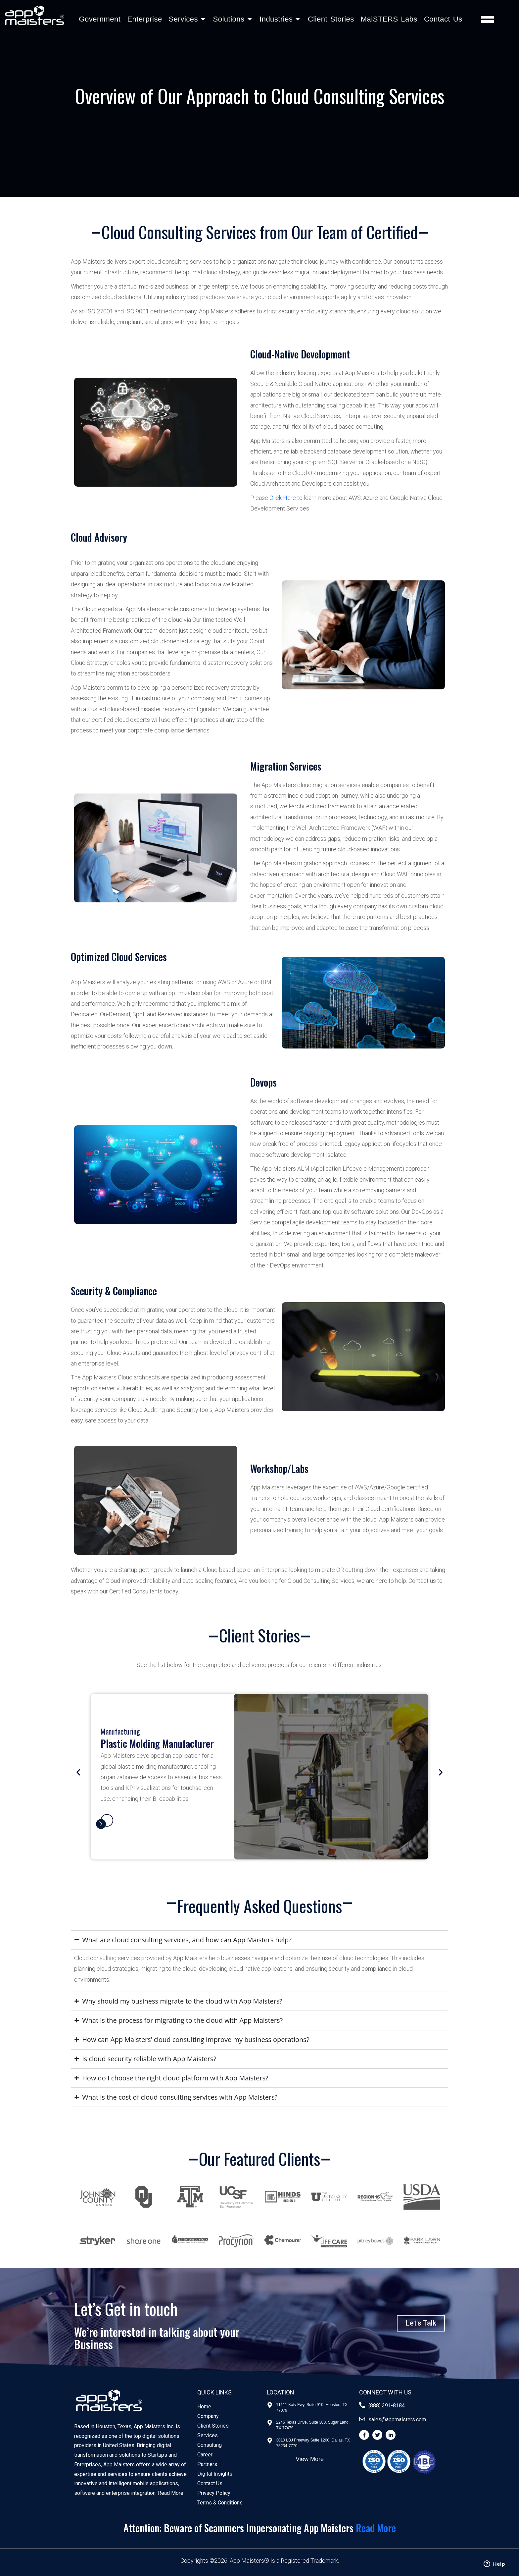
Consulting (209, 2445)
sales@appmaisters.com (397, 2419)
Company (208, 2416)
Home (204, 2406)
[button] (78, 1772)
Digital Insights (214, 2474)
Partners (207, 2464)
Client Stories (331, 19)
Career (204, 2454)
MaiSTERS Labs (389, 19)
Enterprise (144, 19)
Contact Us (443, 19)
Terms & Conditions (220, 2502)
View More (310, 2459)
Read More (170, 2493)
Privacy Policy (213, 2493)
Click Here (282, 497)
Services (207, 2435)
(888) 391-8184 (386, 2405)
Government (99, 19)
